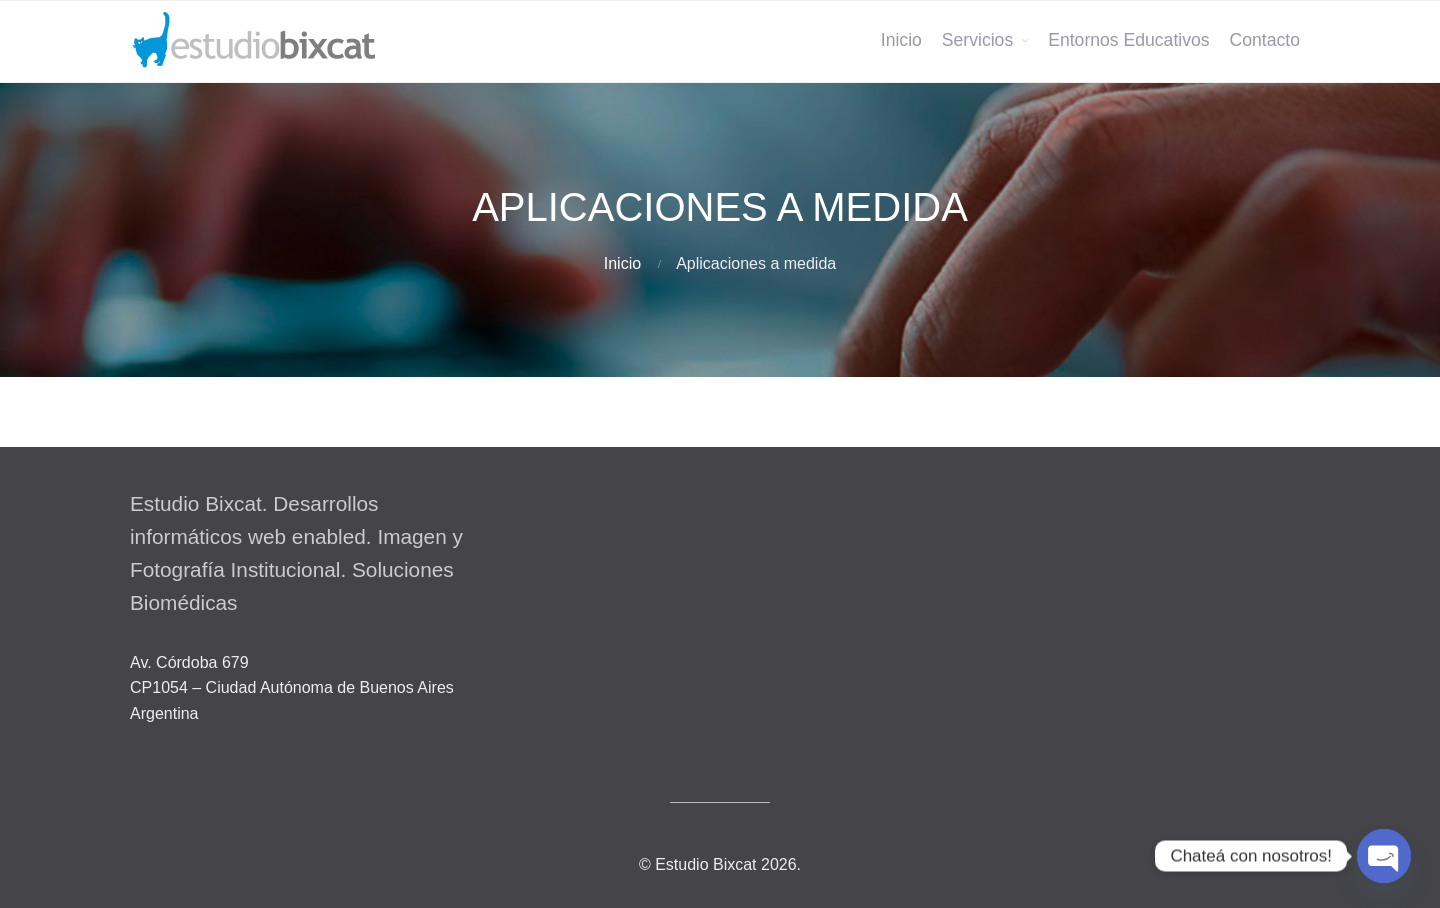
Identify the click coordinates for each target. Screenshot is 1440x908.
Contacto (1265, 40)
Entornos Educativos (1128, 40)
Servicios (977, 40)
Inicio (901, 40)
